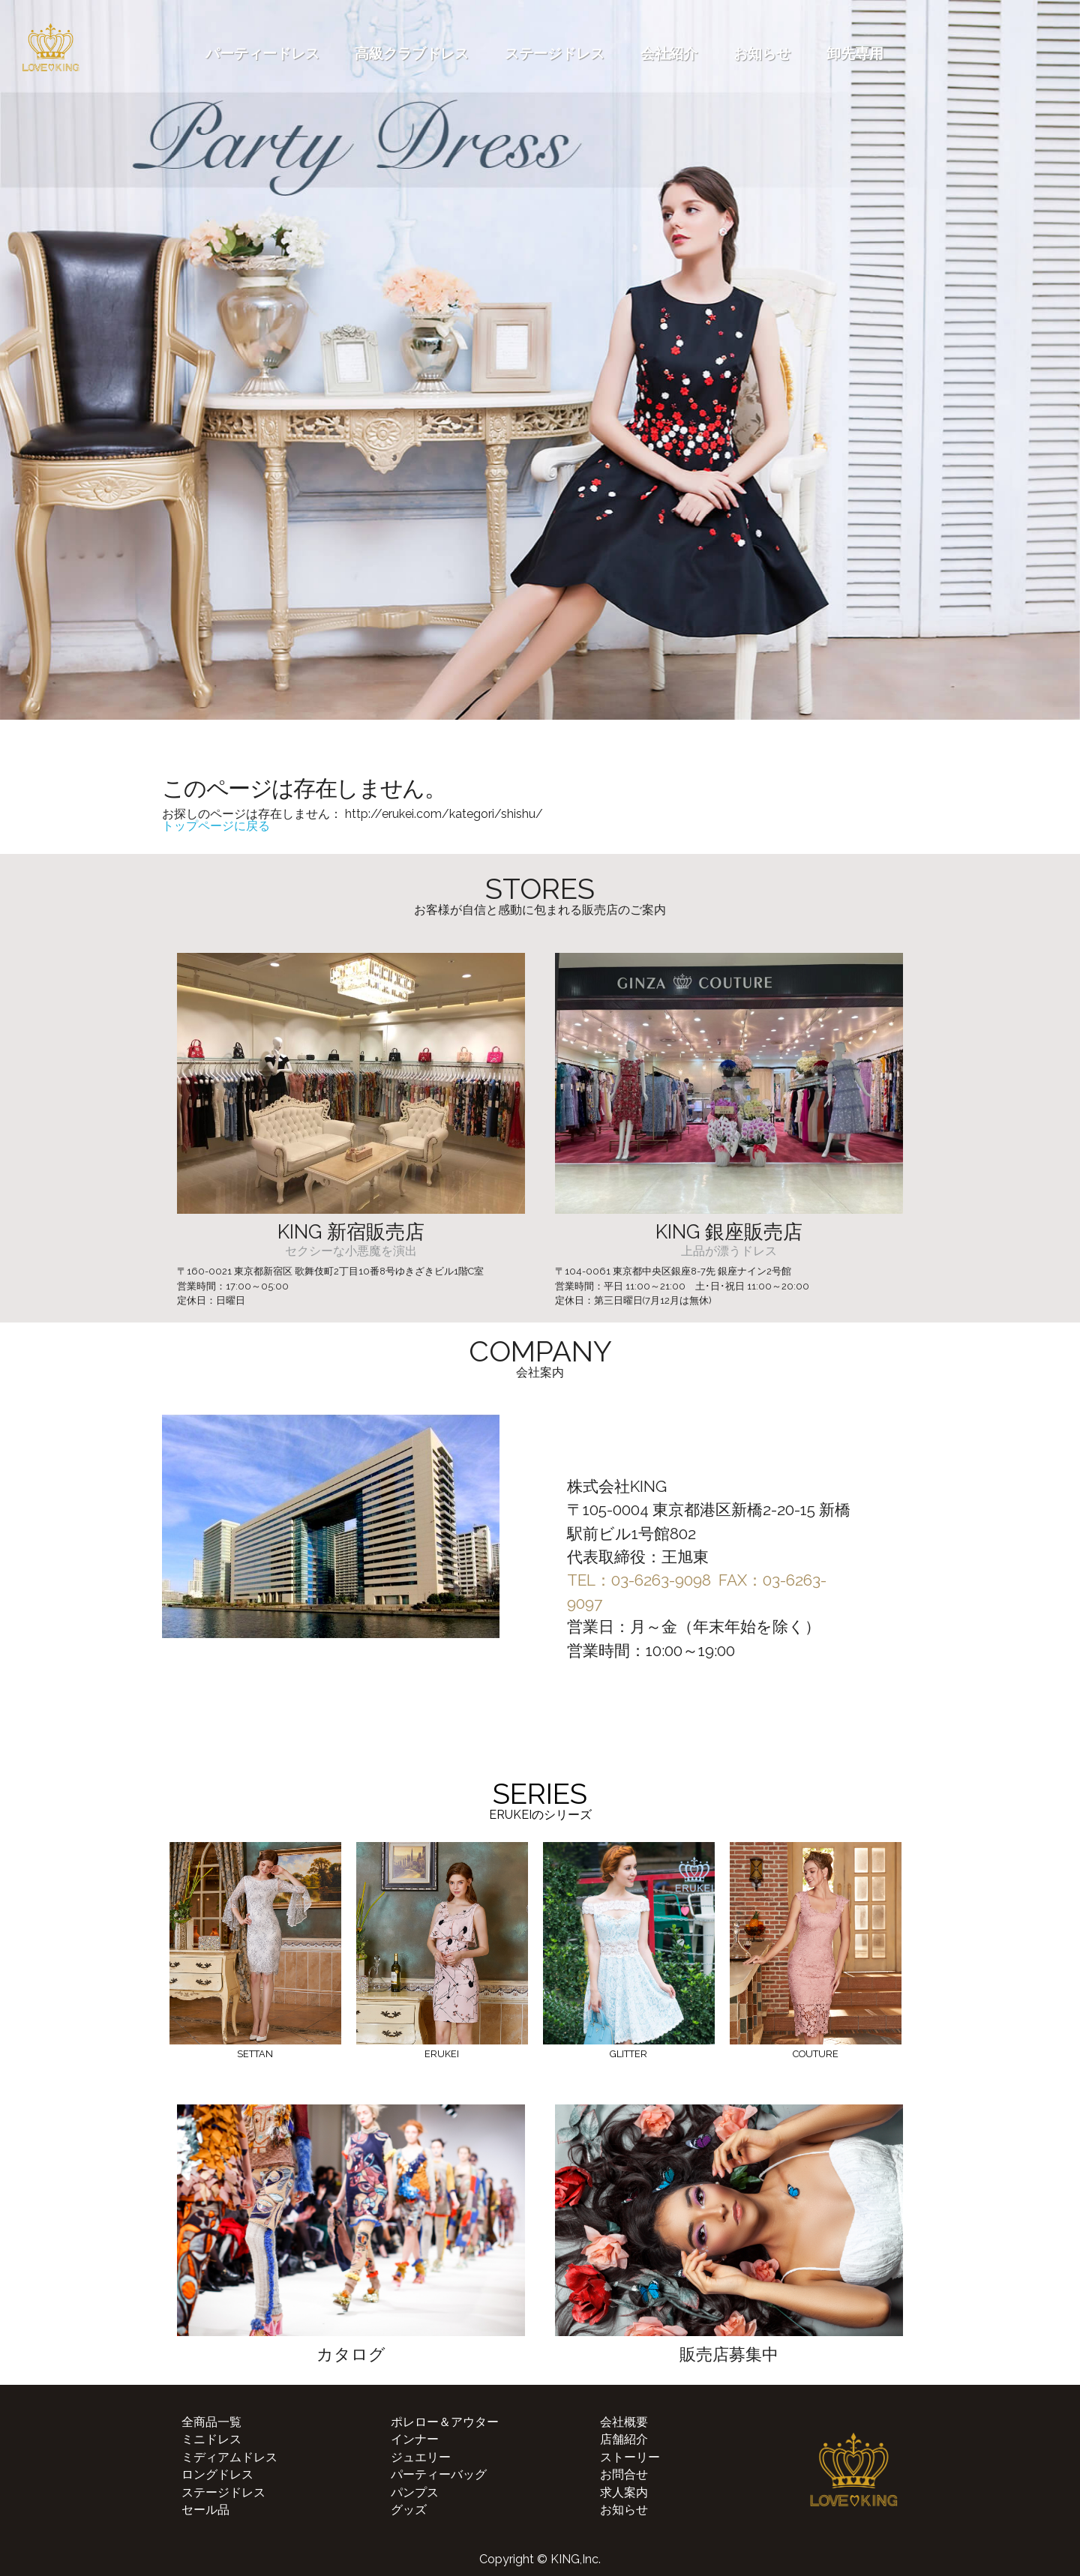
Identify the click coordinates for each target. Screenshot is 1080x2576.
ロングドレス (218, 2474)
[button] (13, 742)
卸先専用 (855, 53)
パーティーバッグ (439, 2474)
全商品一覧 (212, 2422)
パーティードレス (263, 53)
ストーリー (630, 2457)
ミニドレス (212, 2439)
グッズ (409, 2510)
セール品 (206, 2510)
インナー (415, 2439)
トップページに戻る (216, 826)
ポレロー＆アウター (445, 2422)
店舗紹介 (624, 2439)
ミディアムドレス (230, 2457)
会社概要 (624, 2422)
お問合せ (624, 2474)
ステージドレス (554, 53)
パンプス (415, 2492)
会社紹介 (669, 53)
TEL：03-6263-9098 (639, 1580)
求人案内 (624, 2492)
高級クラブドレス (412, 53)
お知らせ (762, 53)
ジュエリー (421, 2457)
